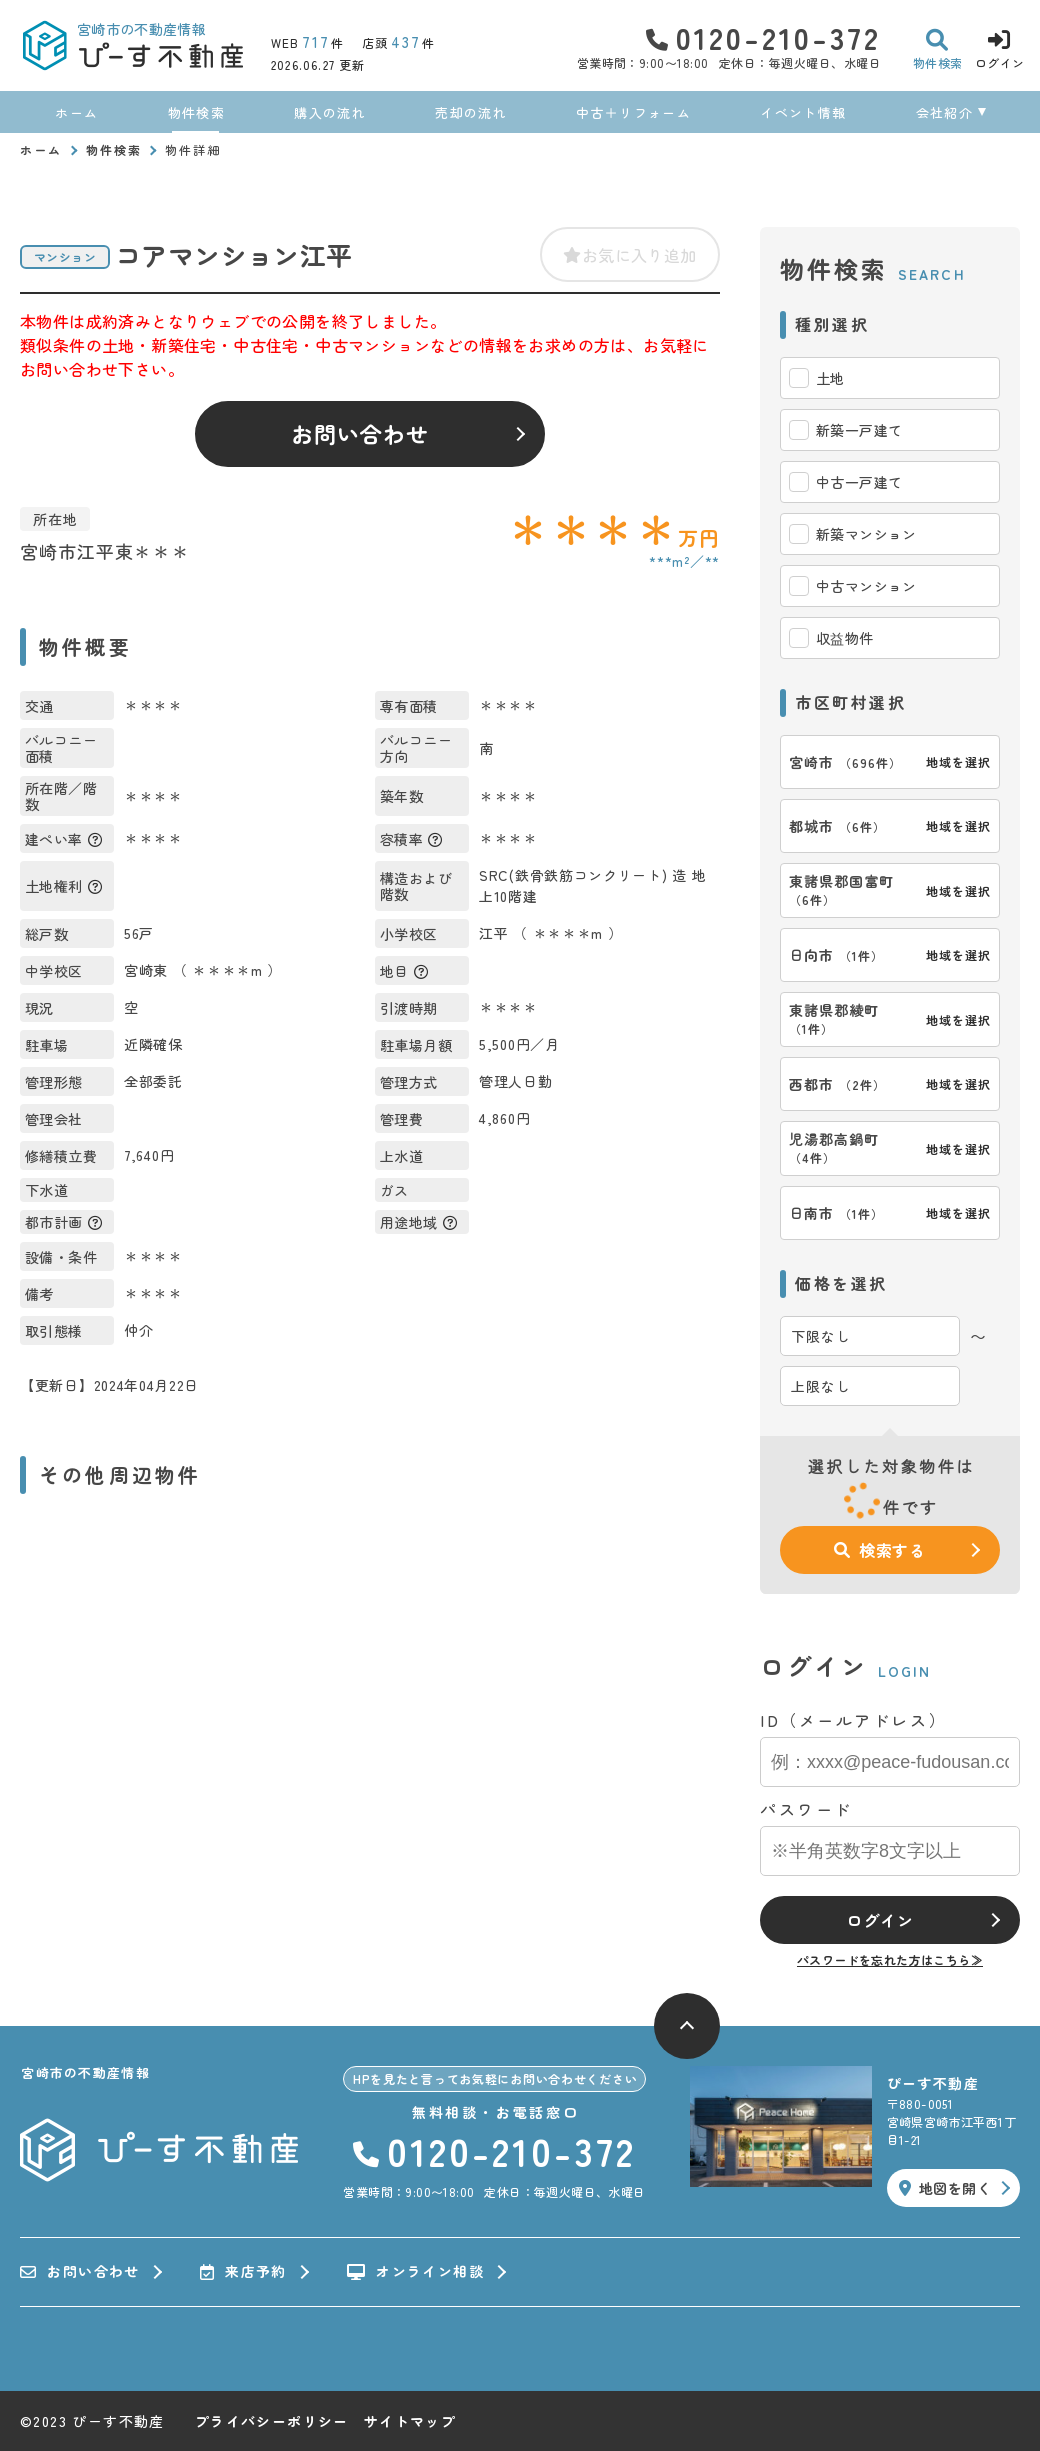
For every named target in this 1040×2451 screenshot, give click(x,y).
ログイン (879, 1920)
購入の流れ (330, 112)
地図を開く (945, 2188)
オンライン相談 (415, 2272)
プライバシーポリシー (272, 2421)
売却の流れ (471, 112)
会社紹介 (944, 112)
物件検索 (196, 112)
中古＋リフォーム (633, 112)
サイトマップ (410, 2421)
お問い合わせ (360, 433)
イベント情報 (803, 112)
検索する (880, 1550)
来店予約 (243, 2272)
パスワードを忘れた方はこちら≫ (890, 1959)
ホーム (76, 112)
